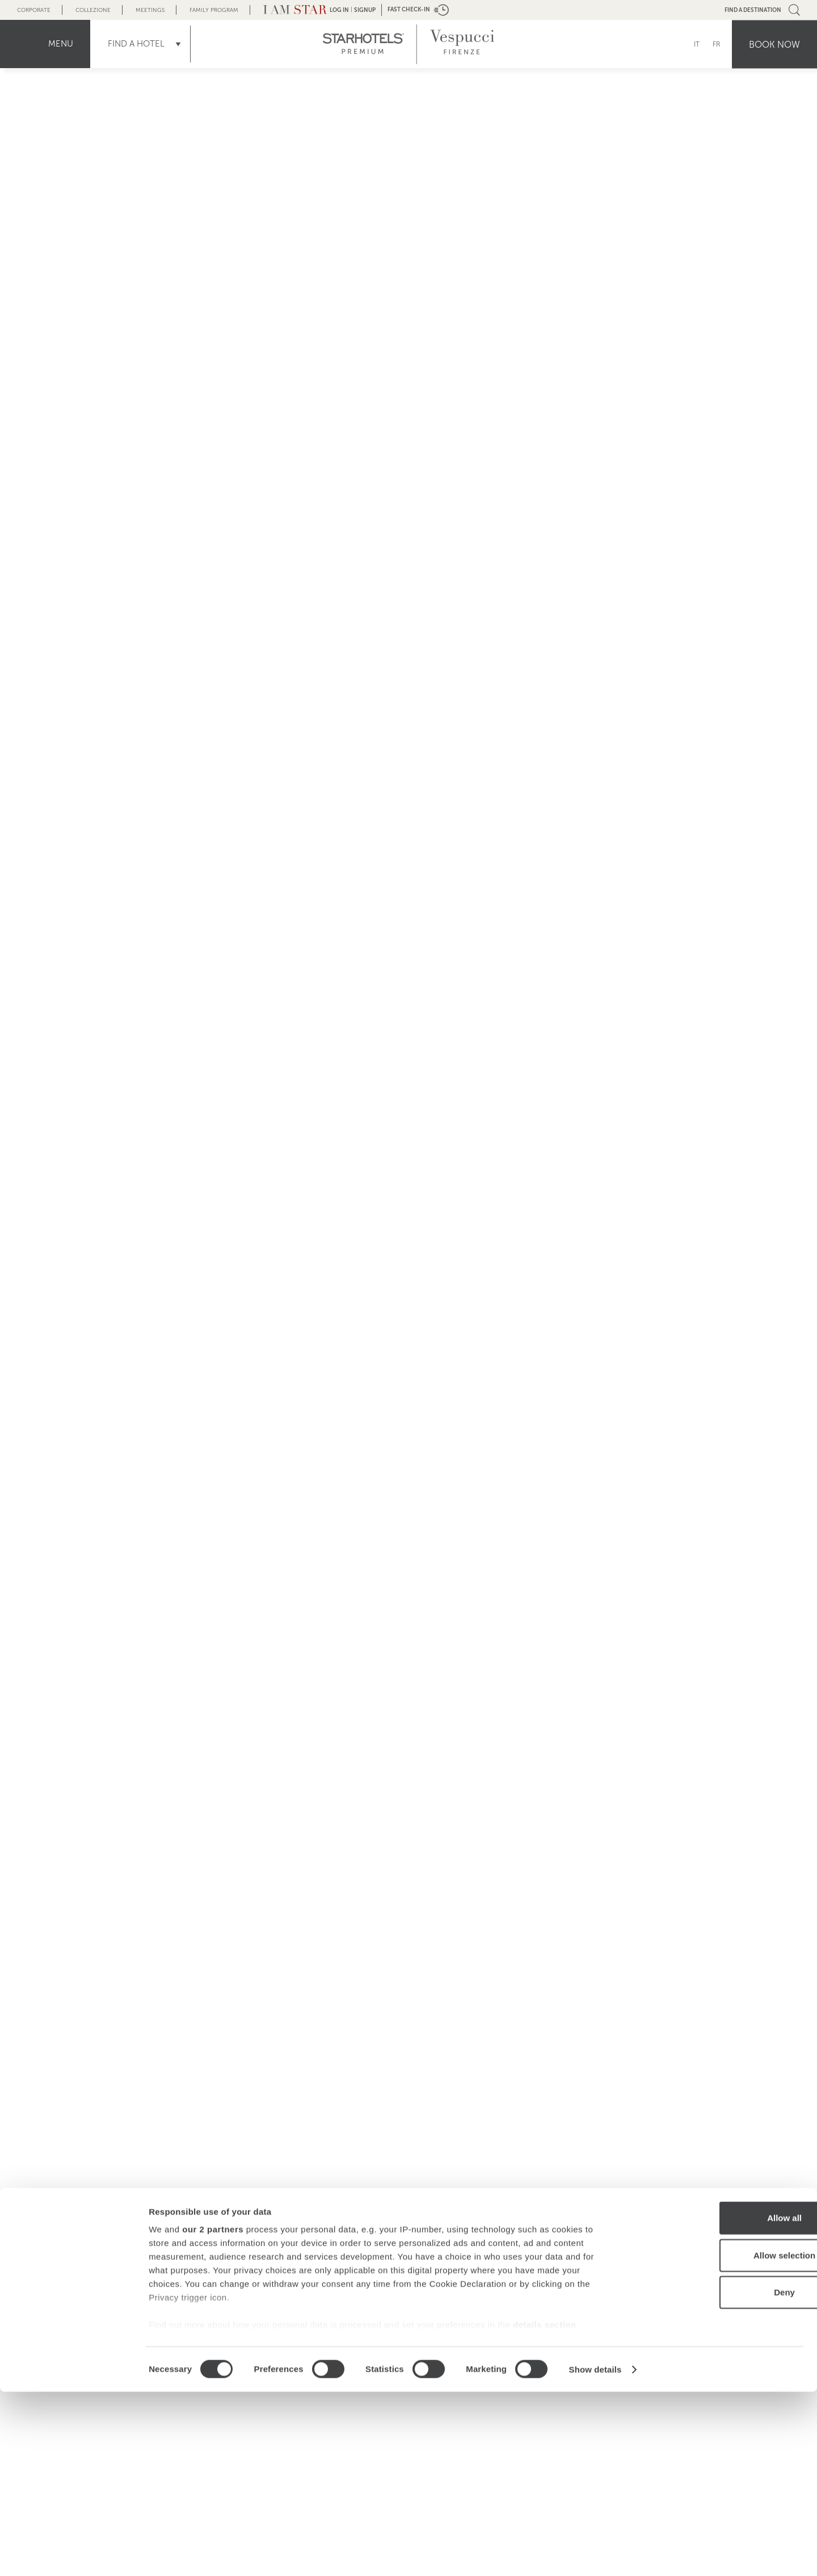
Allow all (722, 2402)
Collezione (93, 10)
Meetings (150, 10)
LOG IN (339, 10)
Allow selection (722, 2439)
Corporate (33, 10)
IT (697, 44)
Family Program (213, 10)
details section (544, 2509)
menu (60, 43)
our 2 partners (212, 2414)
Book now (774, 44)
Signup (365, 10)
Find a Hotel (136, 43)
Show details (595, 2553)
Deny (722, 2477)
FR (717, 44)
